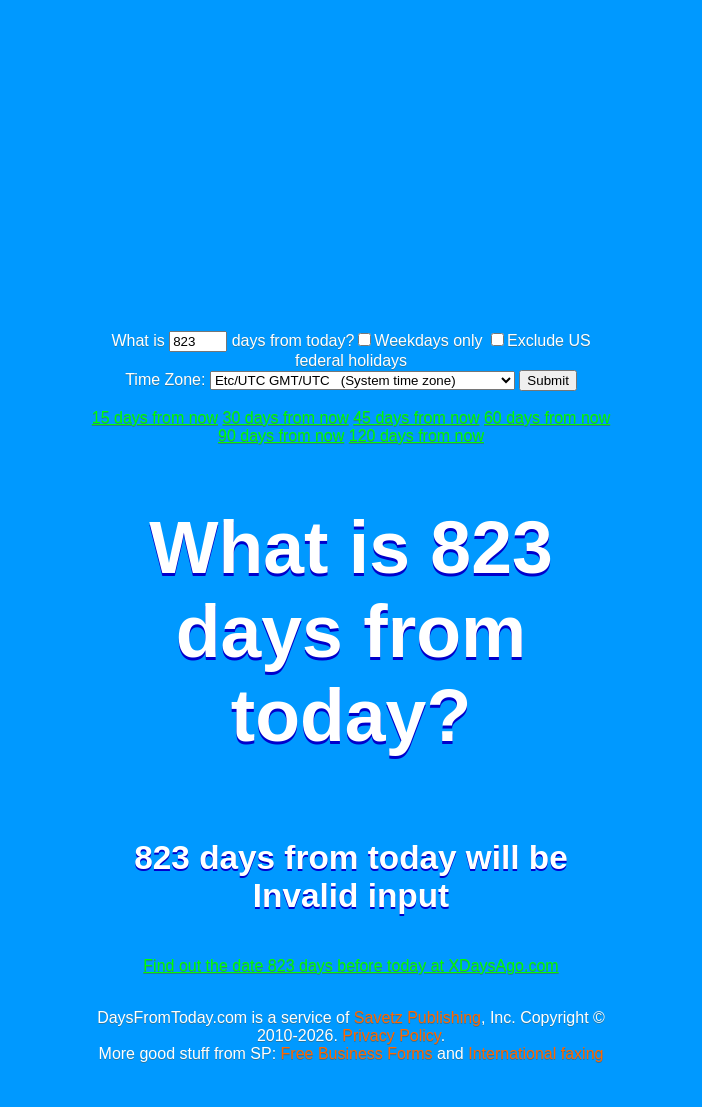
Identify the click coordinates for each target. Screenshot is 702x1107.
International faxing (535, 1053)
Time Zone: (167, 379)
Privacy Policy (391, 1035)
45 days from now (416, 417)
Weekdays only (428, 340)
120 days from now (416, 435)
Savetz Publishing (417, 1017)
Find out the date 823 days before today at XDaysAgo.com (350, 965)
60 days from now (547, 417)
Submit (547, 380)
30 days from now (285, 417)
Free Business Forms (357, 1053)
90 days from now (281, 435)
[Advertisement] (395, 168)
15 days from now (155, 417)
